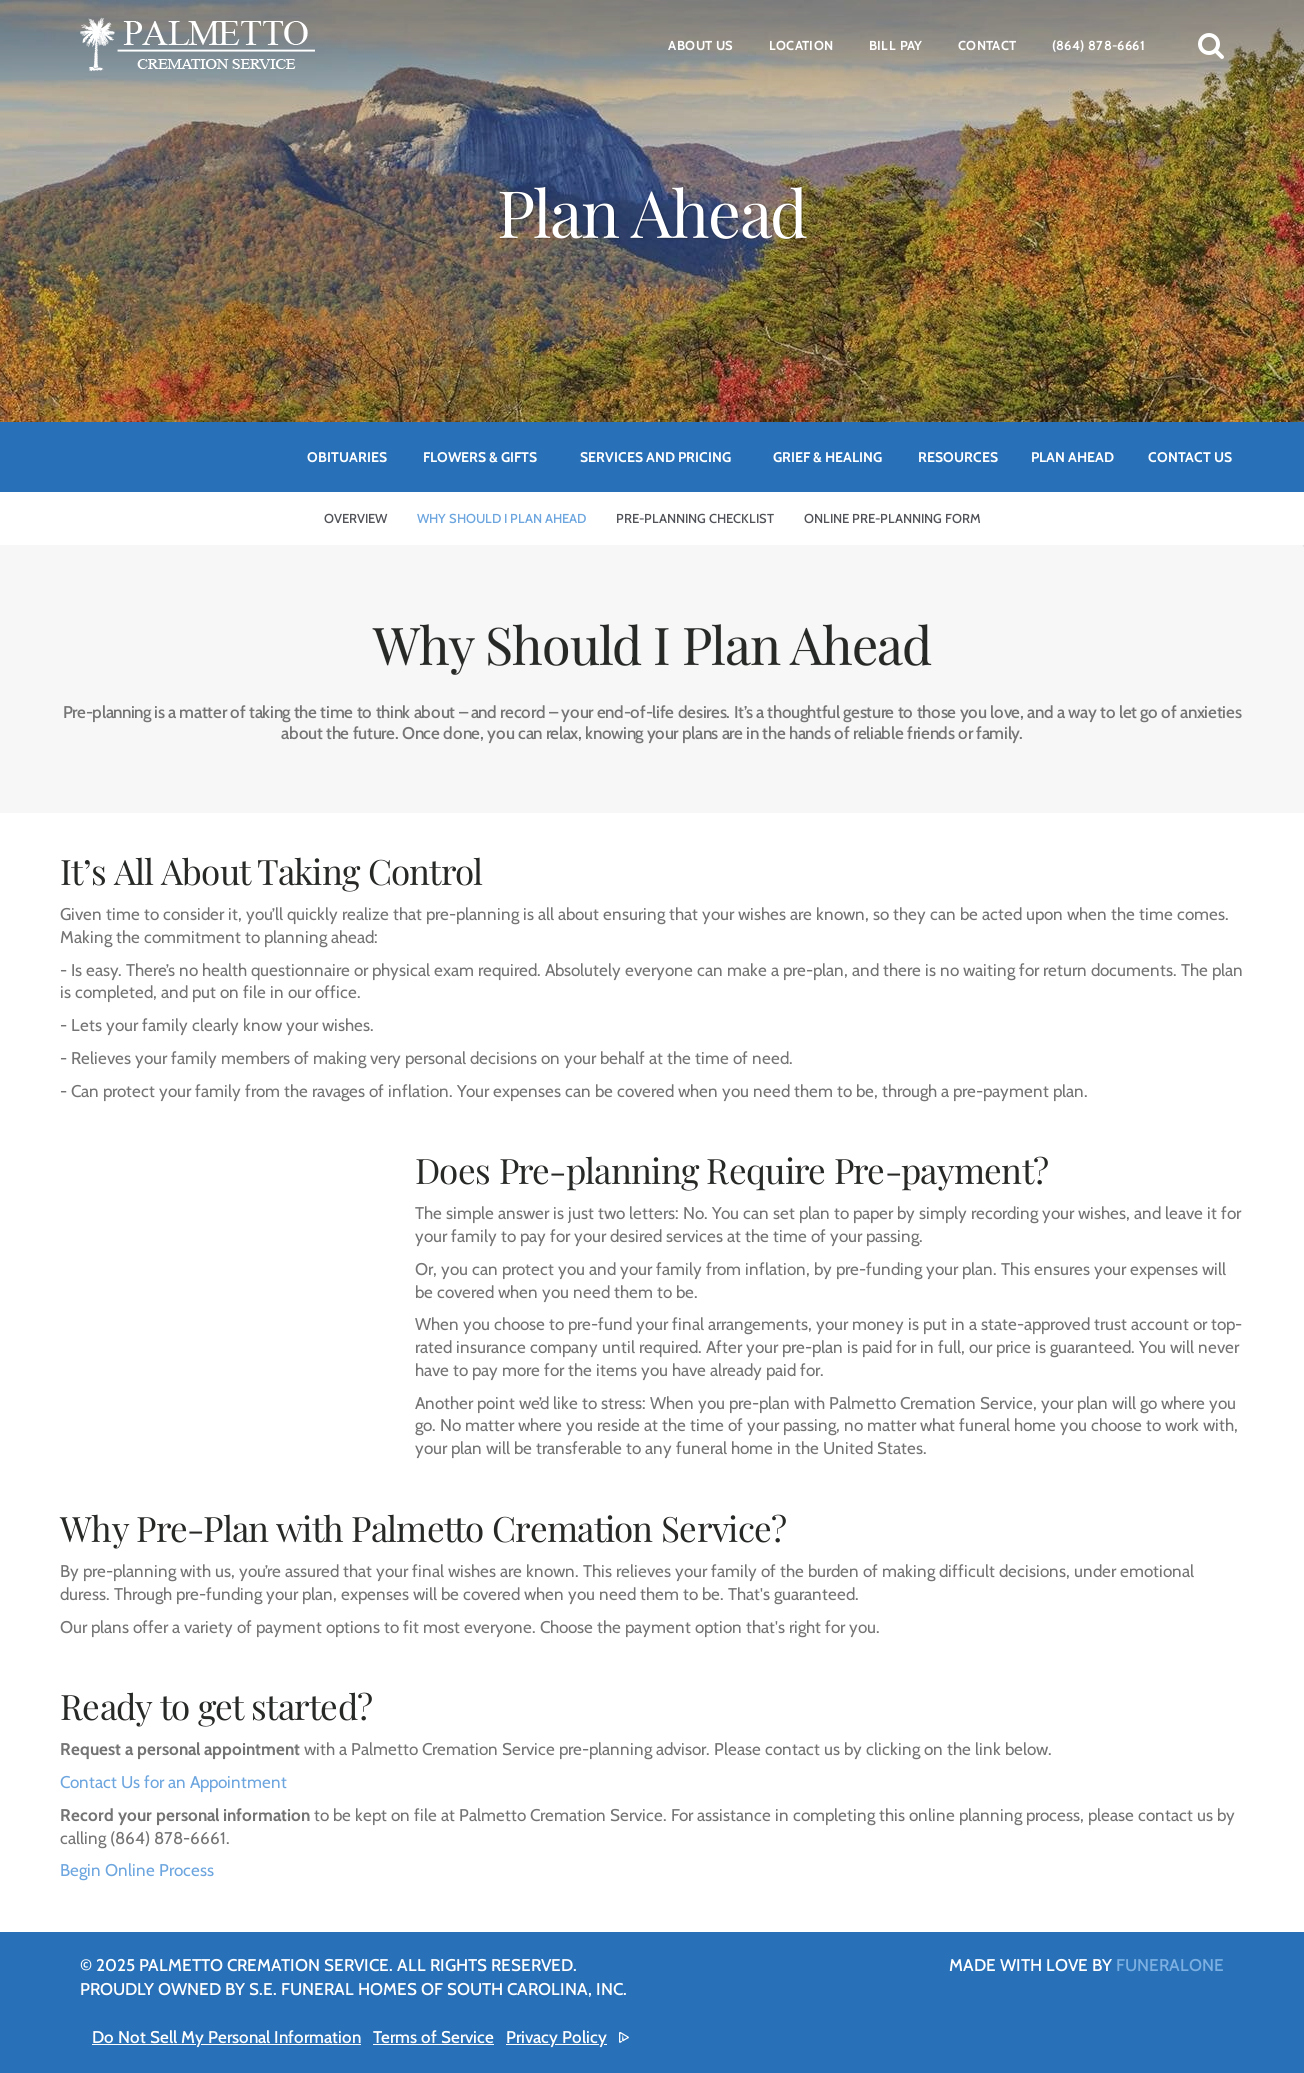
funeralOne (1170, 1965)
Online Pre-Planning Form (892, 518)
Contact (987, 45)
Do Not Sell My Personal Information (226, 2037)
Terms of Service (433, 2037)
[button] (1211, 45)
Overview (355, 518)
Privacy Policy (556, 2037)
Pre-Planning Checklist (695, 518)
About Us (700, 45)
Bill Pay (896, 45)
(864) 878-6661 (1098, 45)
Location (801, 45)
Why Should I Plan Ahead (501, 518)
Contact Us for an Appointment (173, 1782)
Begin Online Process (137, 1870)
